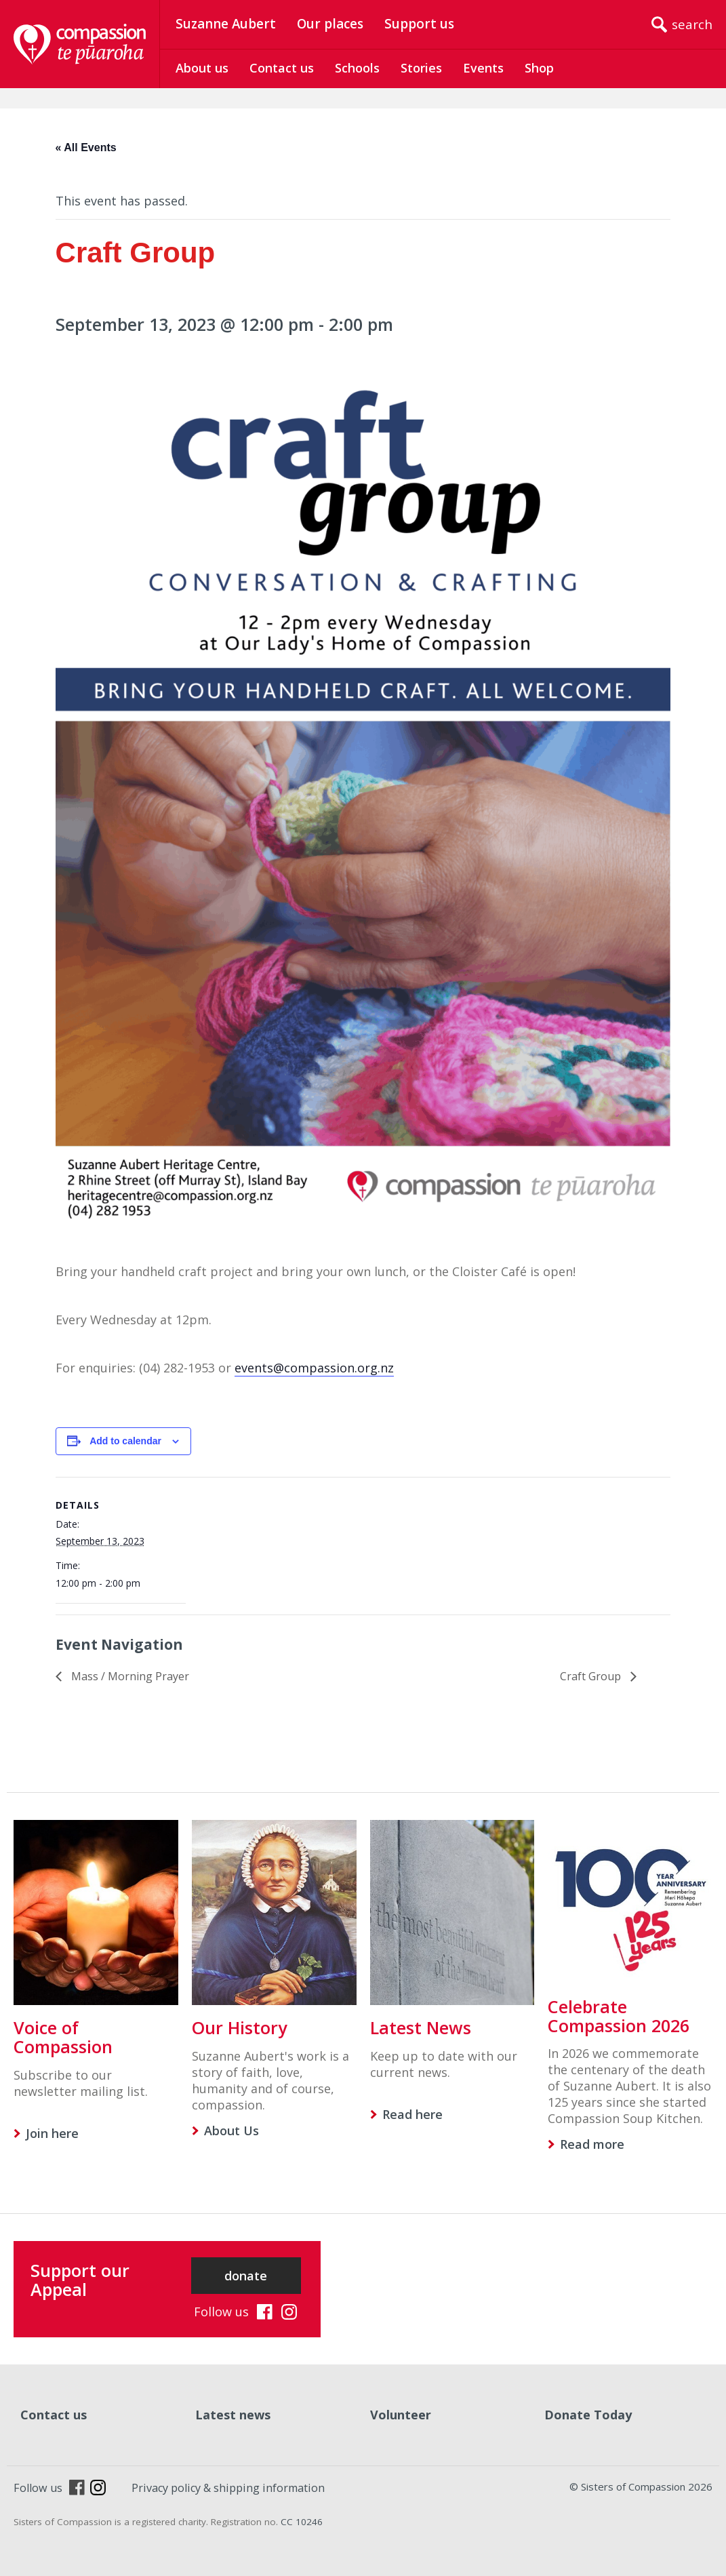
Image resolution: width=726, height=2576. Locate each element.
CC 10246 (302, 2522)
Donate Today (588, 2414)
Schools (357, 68)
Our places (330, 24)
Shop (539, 68)
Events (483, 68)
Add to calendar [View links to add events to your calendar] (125, 1440)
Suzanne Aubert (226, 24)
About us (202, 68)
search (692, 24)
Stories (421, 68)
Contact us (281, 68)
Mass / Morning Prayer (128, 1676)
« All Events (86, 147)
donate (245, 2275)
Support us (419, 24)
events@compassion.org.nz (314, 1368)
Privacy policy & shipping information (228, 2487)
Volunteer (400, 2414)
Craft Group (592, 1676)
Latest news (232, 2414)
